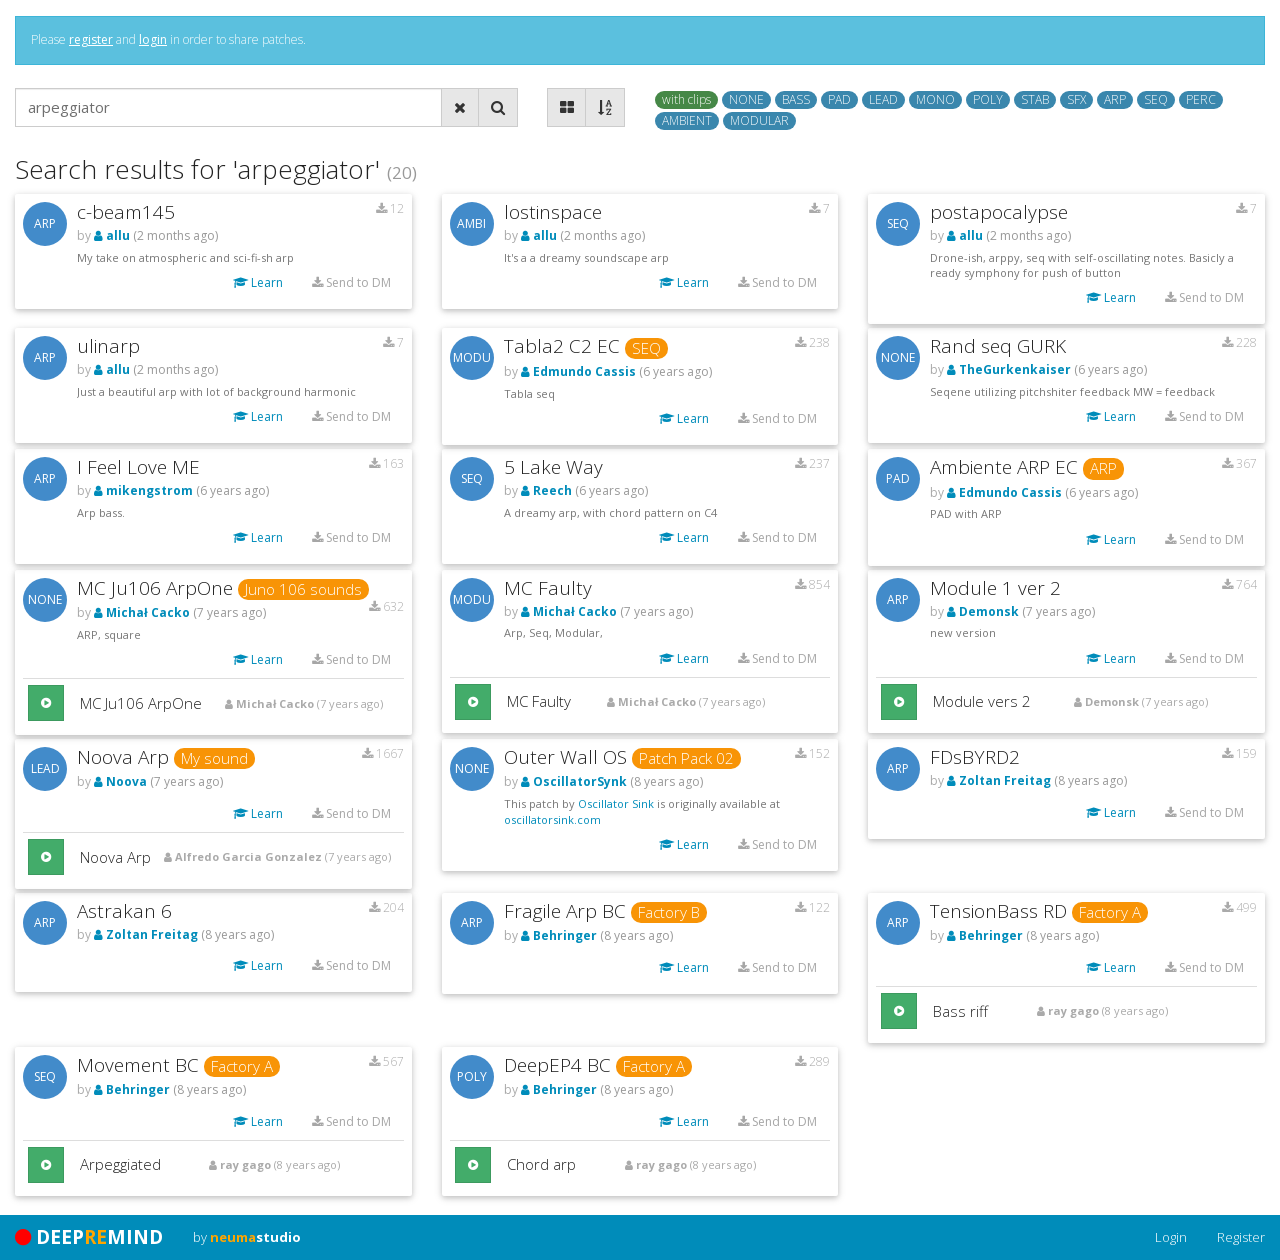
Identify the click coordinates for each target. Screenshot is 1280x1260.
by (247, 1237)
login (153, 39)
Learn (258, 282)
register (91, 39)
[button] (46, 703)
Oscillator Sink (616, 803)
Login (1171, 1237)
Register (1241, 1237)
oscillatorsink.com (552, 819)
